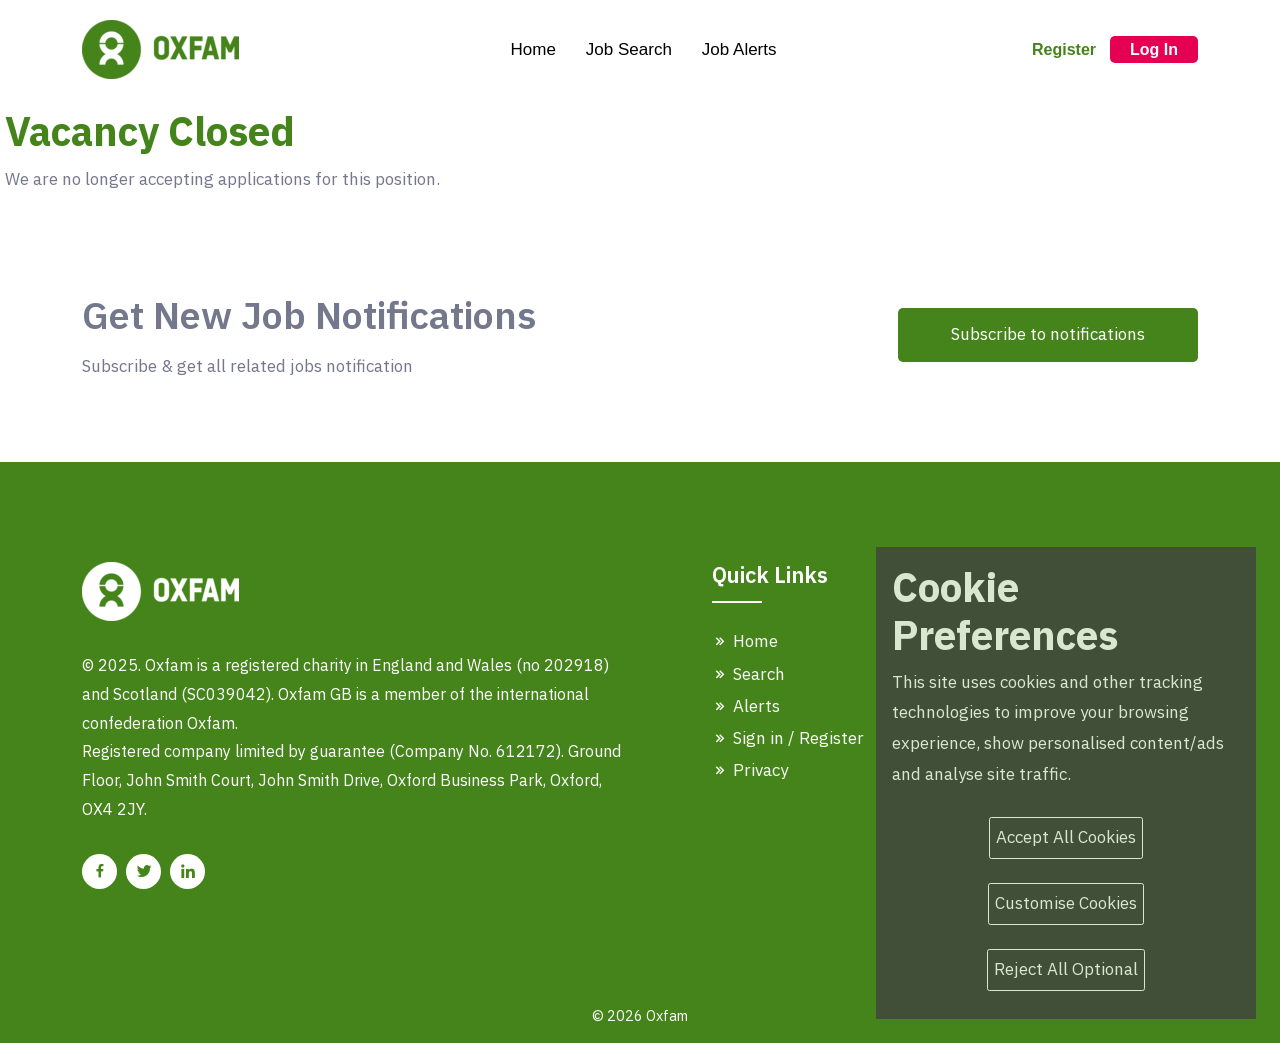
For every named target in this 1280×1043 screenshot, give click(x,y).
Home (532, 49)
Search (748, 674)
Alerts (746, 706)
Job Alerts (739, 49)
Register (1064, 49)
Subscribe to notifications (1048, 334)
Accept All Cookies (1066, 837)
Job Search (629, 49)
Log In (1154, 49)
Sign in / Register (788, 738)
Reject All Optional (1066, 969)
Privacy (750, 770)
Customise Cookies (1066, 903)
